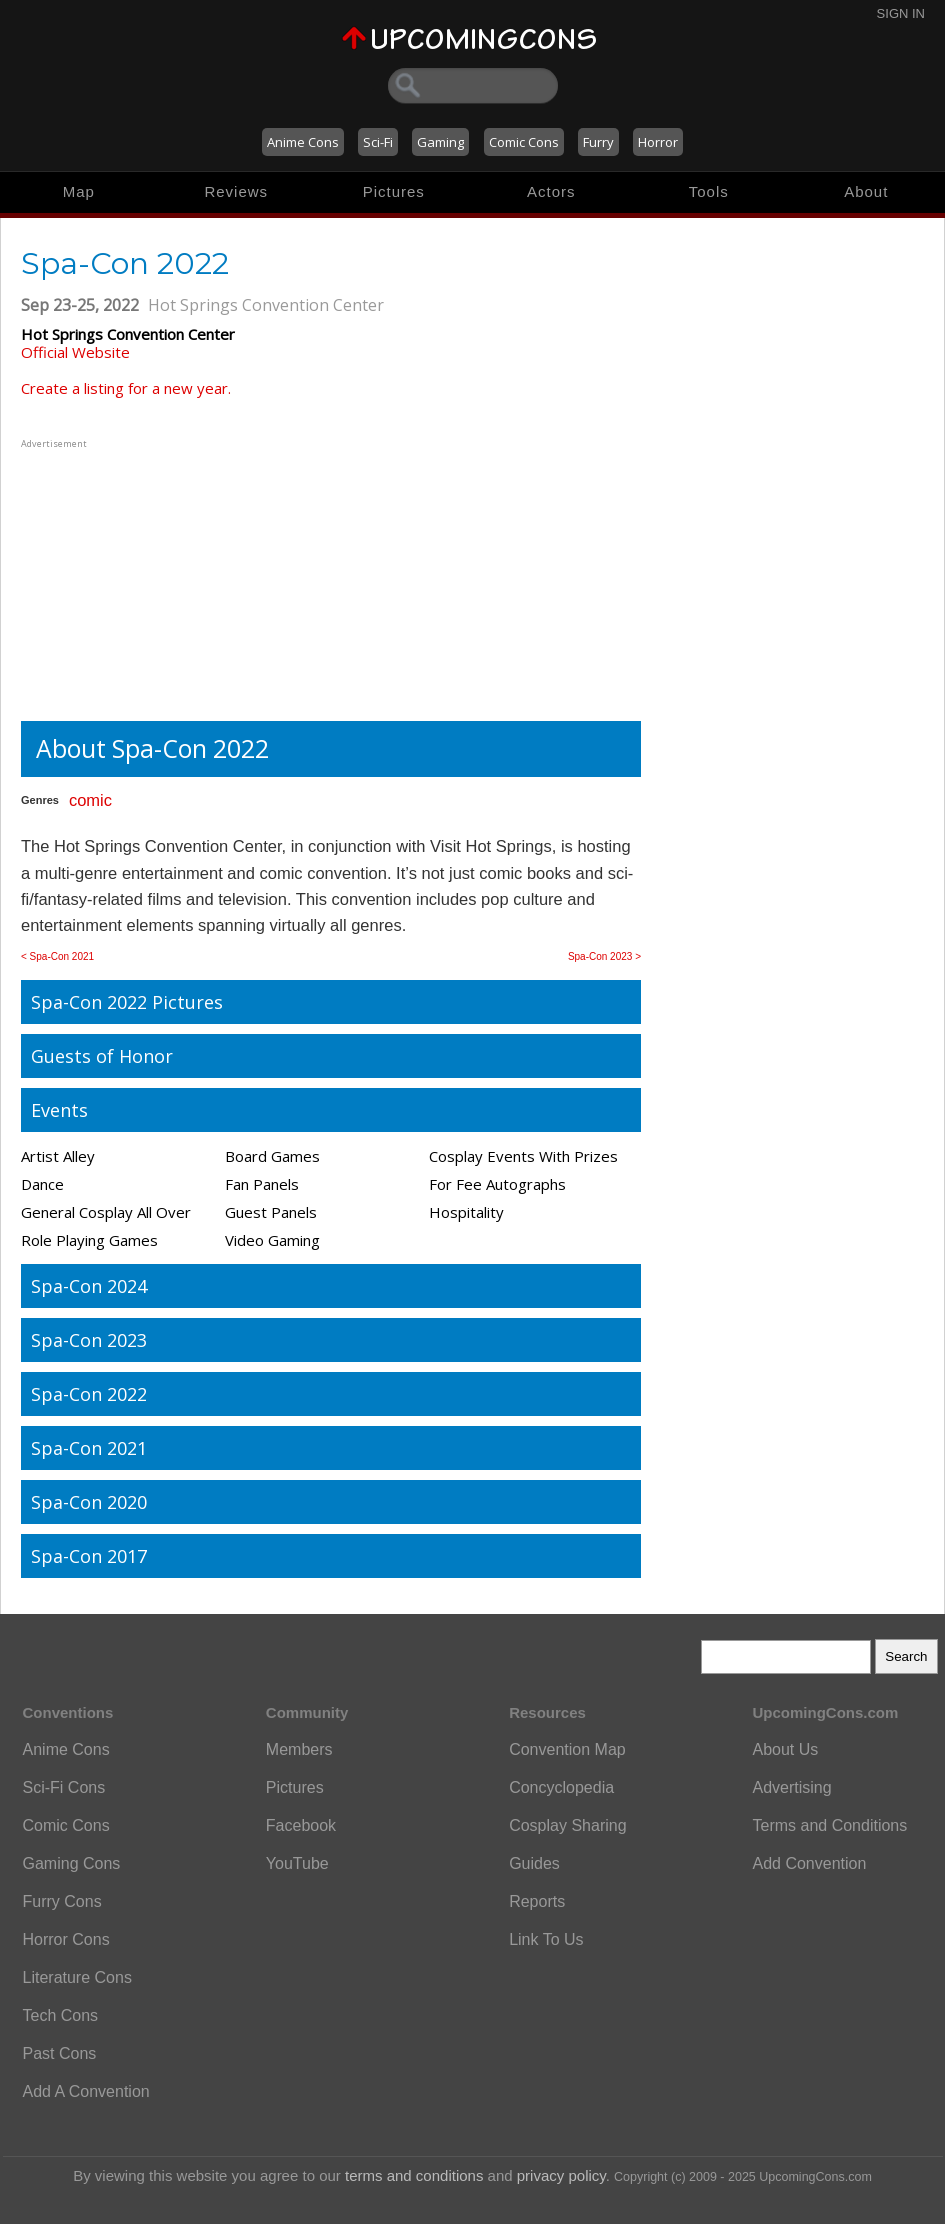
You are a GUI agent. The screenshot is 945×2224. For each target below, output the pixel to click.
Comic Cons (524, 142)
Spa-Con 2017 (89, 1556)
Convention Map (567, 1749)
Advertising (791, 1787)
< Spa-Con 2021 (57, 956)
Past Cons (60, 2053)
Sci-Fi (378, 142)
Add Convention (809, 1863)
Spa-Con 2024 (89, 1286)
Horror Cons (66, 1939)
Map (79, 191)
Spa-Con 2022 (89, 1394)
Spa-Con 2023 (89, 1340)
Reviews (236, 191)
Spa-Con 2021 (89, 1448)
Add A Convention (86, 2091)
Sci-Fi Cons (64, 1787)
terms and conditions (414, 2175)
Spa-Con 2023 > (604, 956)
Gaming (440, 142)
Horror (658, 142)
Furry (598, 142)
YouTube (297, 1863)
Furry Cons (62, 1901)
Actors (551, 191)
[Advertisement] (146, 578)
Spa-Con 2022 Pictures (127, 1002)
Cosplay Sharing (567, 1825)
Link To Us (546, 1939)
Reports (537, 1901)
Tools (709, 191)
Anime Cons (303, 142)
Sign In (901, 13)
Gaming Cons (72, 1863)
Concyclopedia (561, 1787)
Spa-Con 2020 (89, 1502)
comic (90, 800)
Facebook (301, 1825)
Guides (534, 1863)
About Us (785, 1749)
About (866, 191)
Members (299, 1749)
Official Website (75, 352)
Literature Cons (77, 1977)
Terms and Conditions (829, 1825)
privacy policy (561, 2175)
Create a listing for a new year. (126, 388)
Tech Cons (61, 2015)
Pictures (394, 191)
